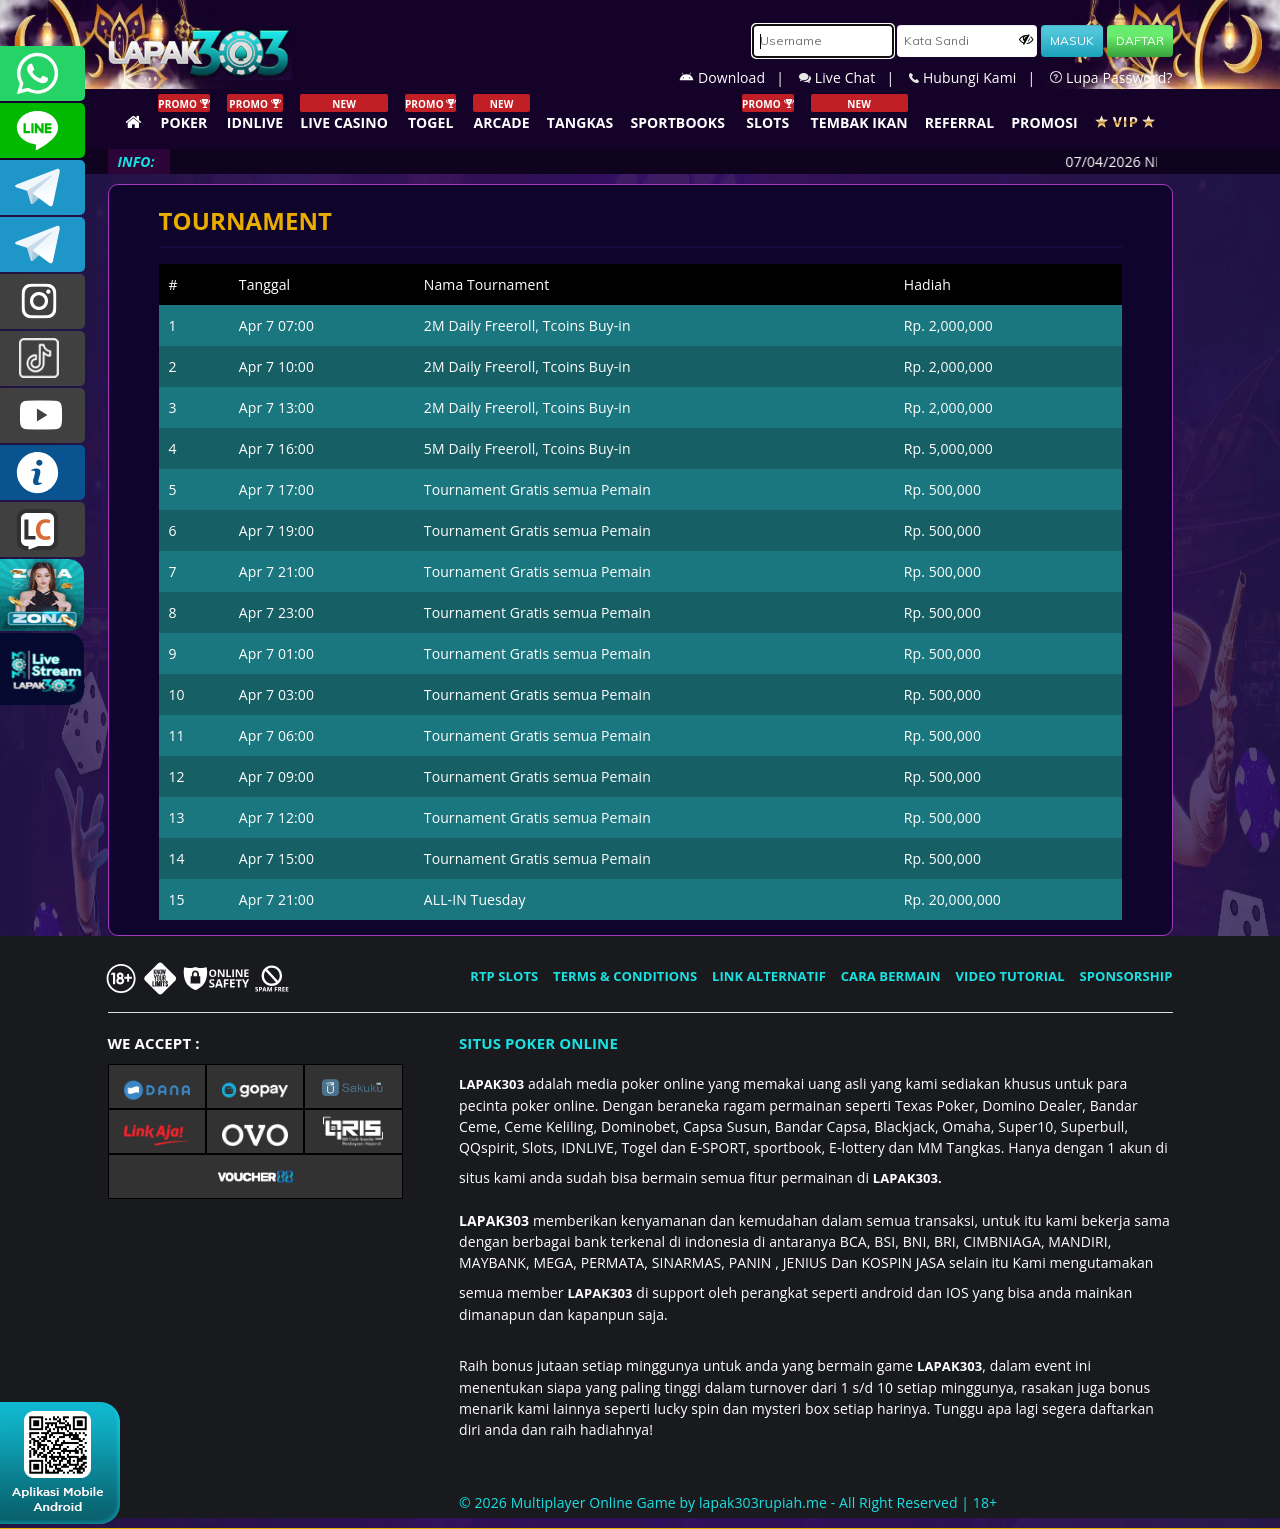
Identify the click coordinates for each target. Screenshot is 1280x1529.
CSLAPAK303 (42, 130)
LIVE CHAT (42, 529)
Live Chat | (854, 77)
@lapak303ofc (42, 358)
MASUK (1072, 40)
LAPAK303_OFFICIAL (42, 244)
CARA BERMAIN (891, 976)
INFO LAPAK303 (42, 472)
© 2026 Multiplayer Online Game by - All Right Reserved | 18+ (728, 1502)
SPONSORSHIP (1125, 976)
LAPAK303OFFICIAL (42, 187)
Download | (739, 77)
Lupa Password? (1111, 77)
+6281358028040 (42, 73)
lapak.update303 (42, 301)
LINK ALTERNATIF (769, 976)
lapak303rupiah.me (763, 1502)
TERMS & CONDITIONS (625, 976)
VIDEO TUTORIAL (1010, 976)
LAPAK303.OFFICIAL (42, 415)
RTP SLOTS (504, 976)
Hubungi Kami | (979, 77)
